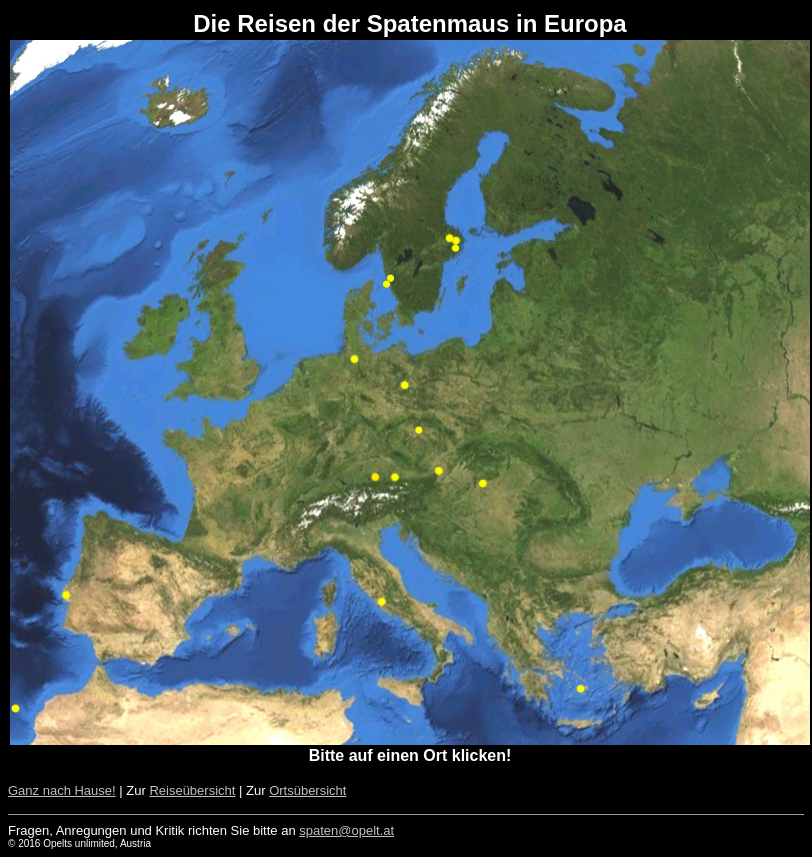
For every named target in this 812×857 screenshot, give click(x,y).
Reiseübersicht (192, 790)
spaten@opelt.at (346, 830)
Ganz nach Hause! (62, 790)
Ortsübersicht (307, 790)
